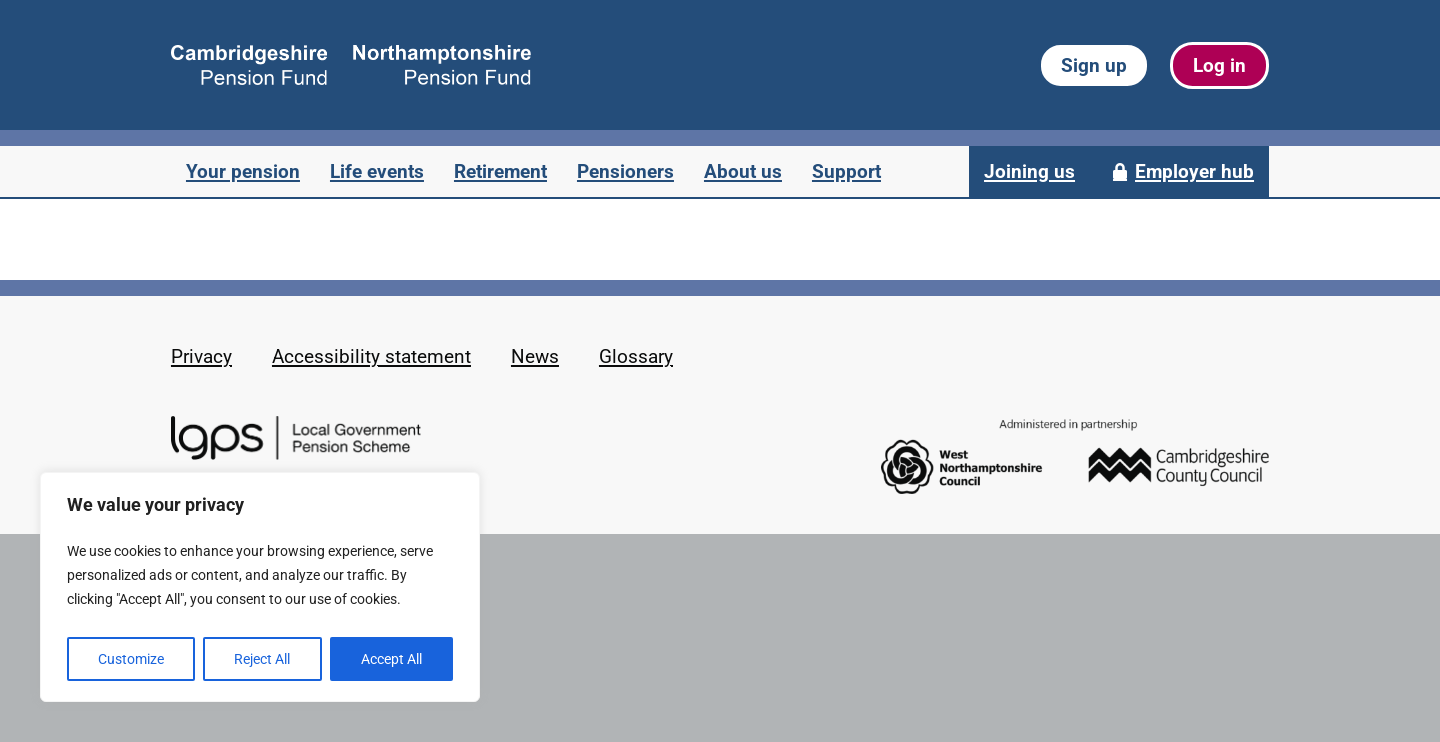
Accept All (391, 659)
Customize (131, 659)
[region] (260, 587)
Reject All (262, 659)
